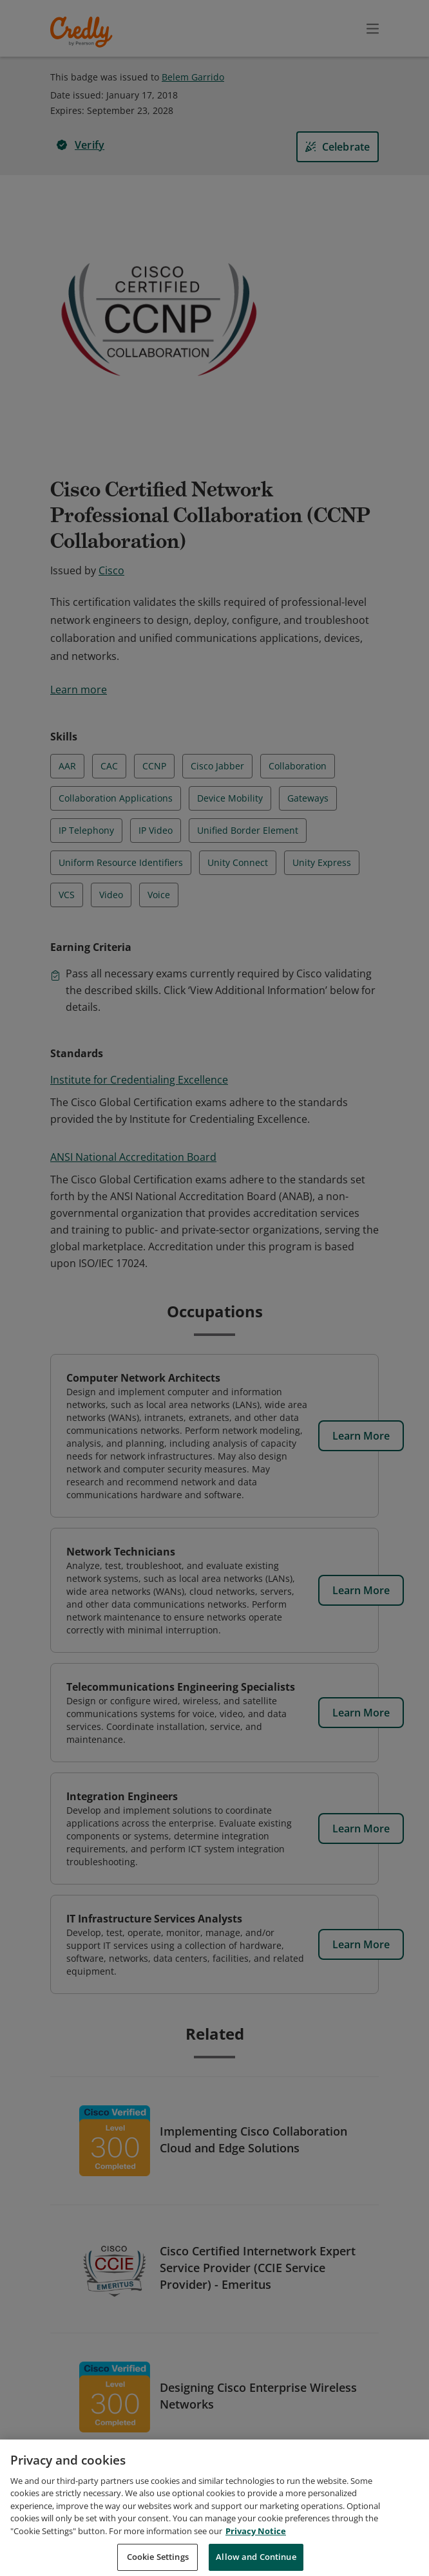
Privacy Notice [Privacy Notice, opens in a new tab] (255, 2547)
